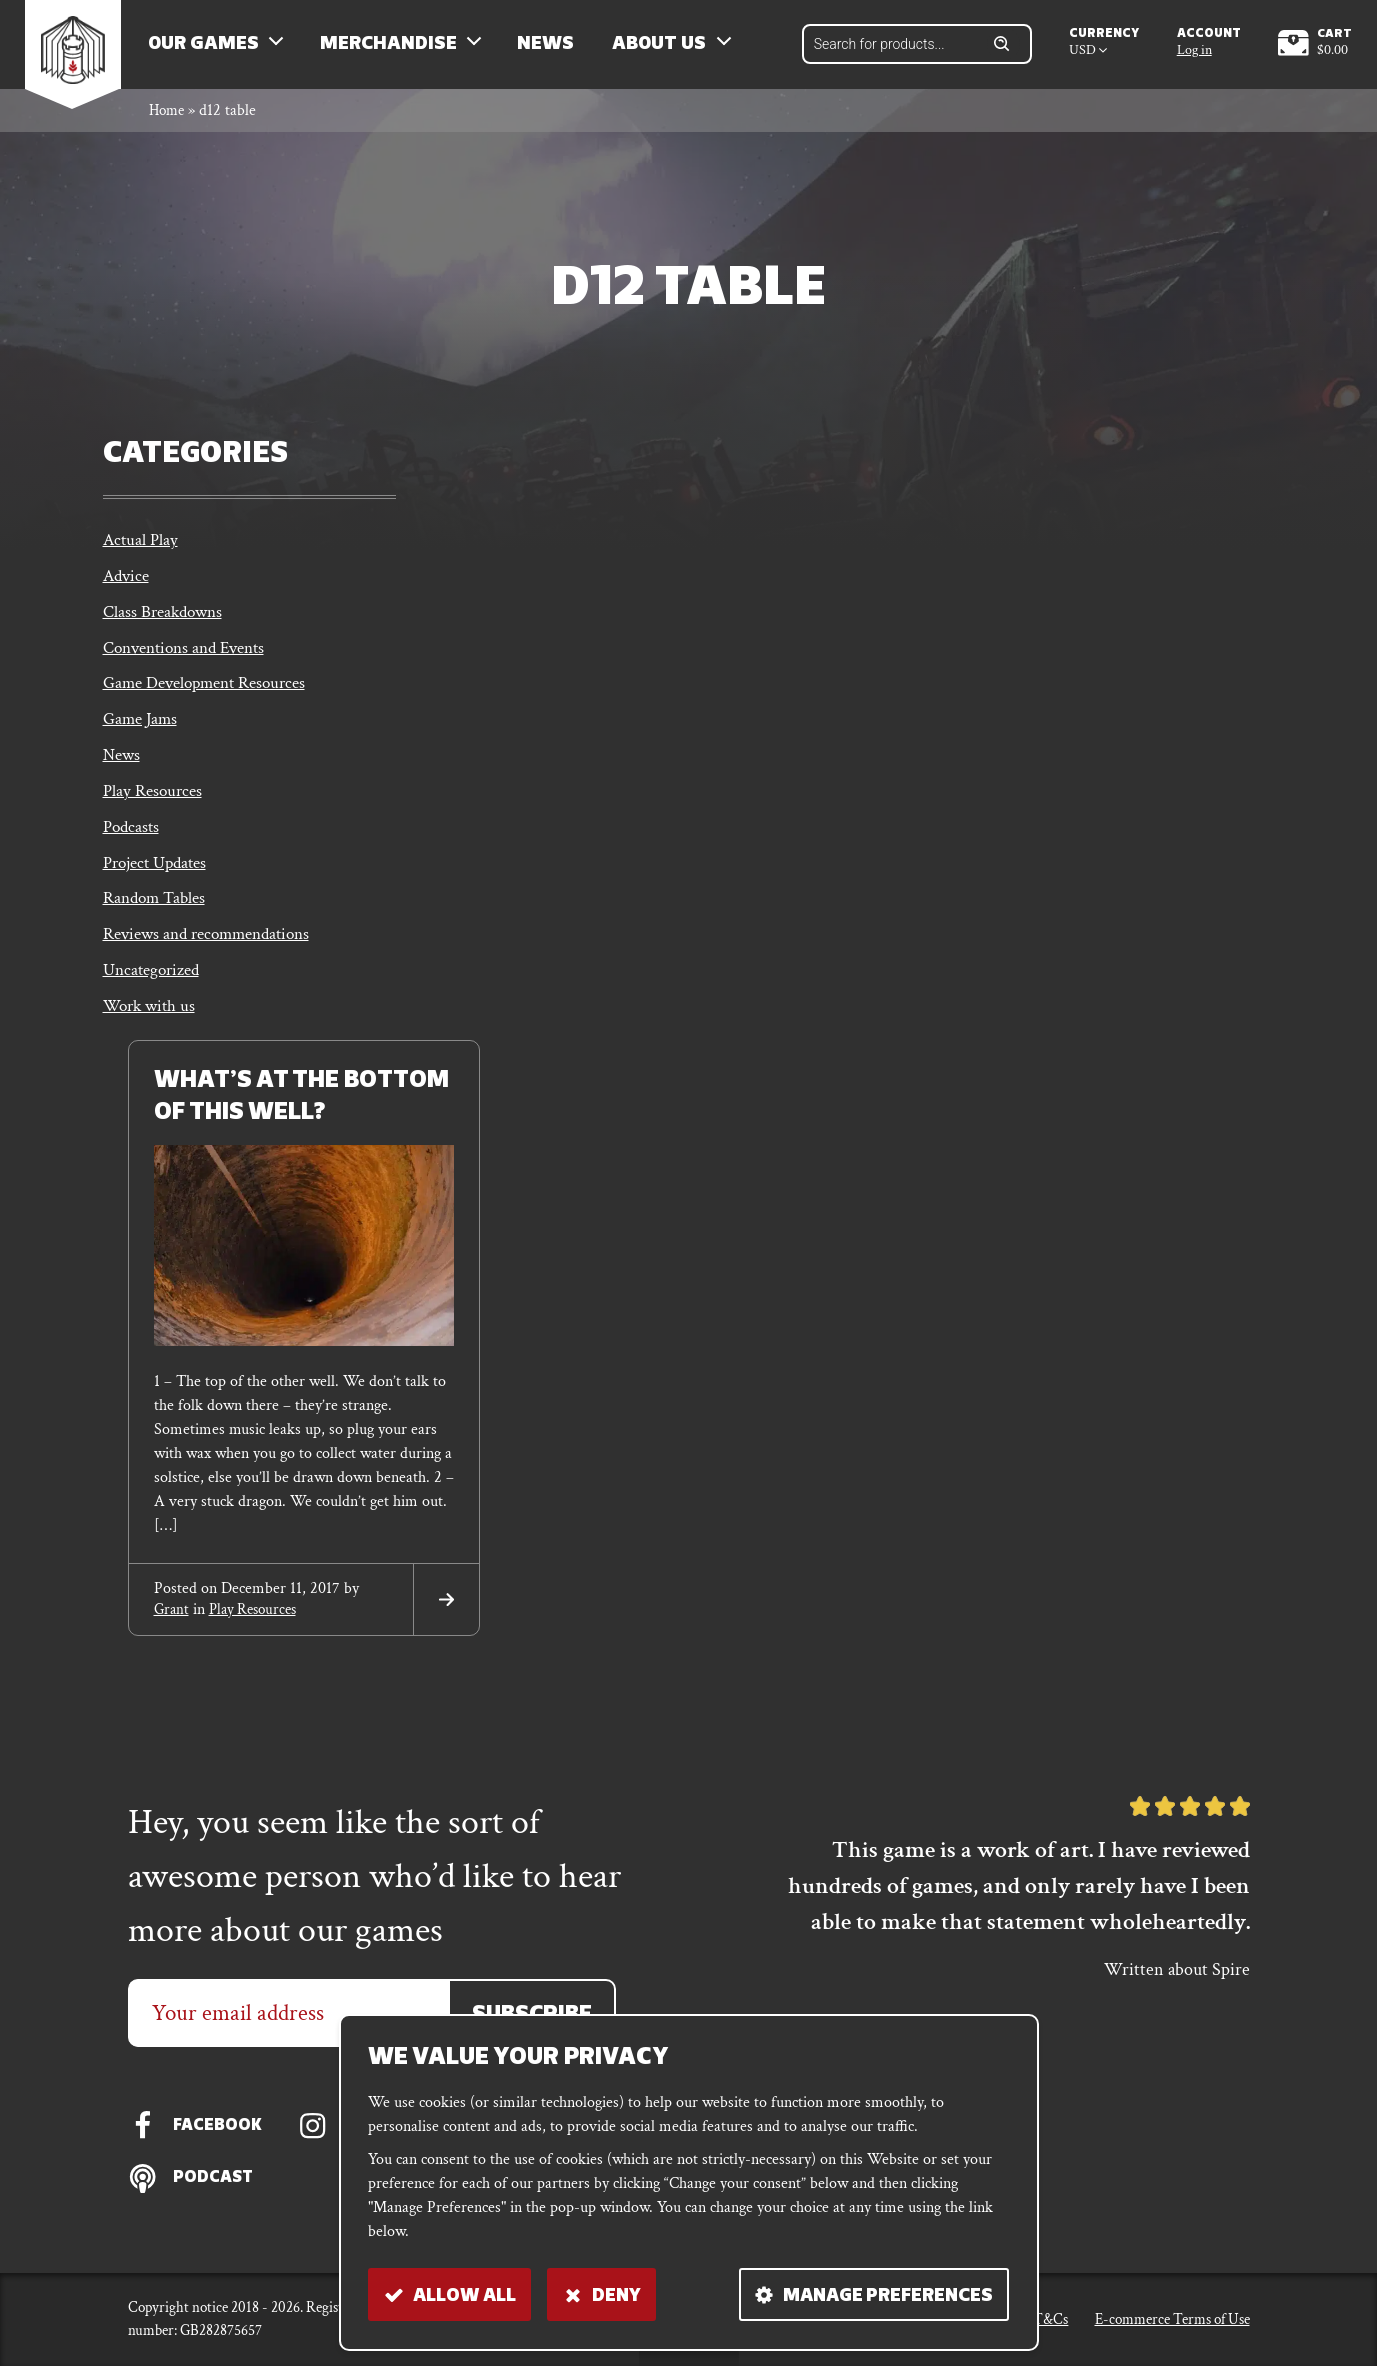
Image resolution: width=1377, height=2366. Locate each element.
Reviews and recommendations (215, 970)
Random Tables (158, 932)
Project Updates (160, 895)
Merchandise (400, 50)
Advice (127, 592)
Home (168, 123)
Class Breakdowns (166, 630)
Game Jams (142, 743)
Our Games (215, 50)
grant (172, 1649)
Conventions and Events (191, 668)
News (557, 50)
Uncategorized (154, 1008)
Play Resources (155, 819)
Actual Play (141, 554)
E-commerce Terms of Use (1172, 2318)
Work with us (152, 1046)
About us (672, 50)
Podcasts (132, 857)
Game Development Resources (213, 706)
